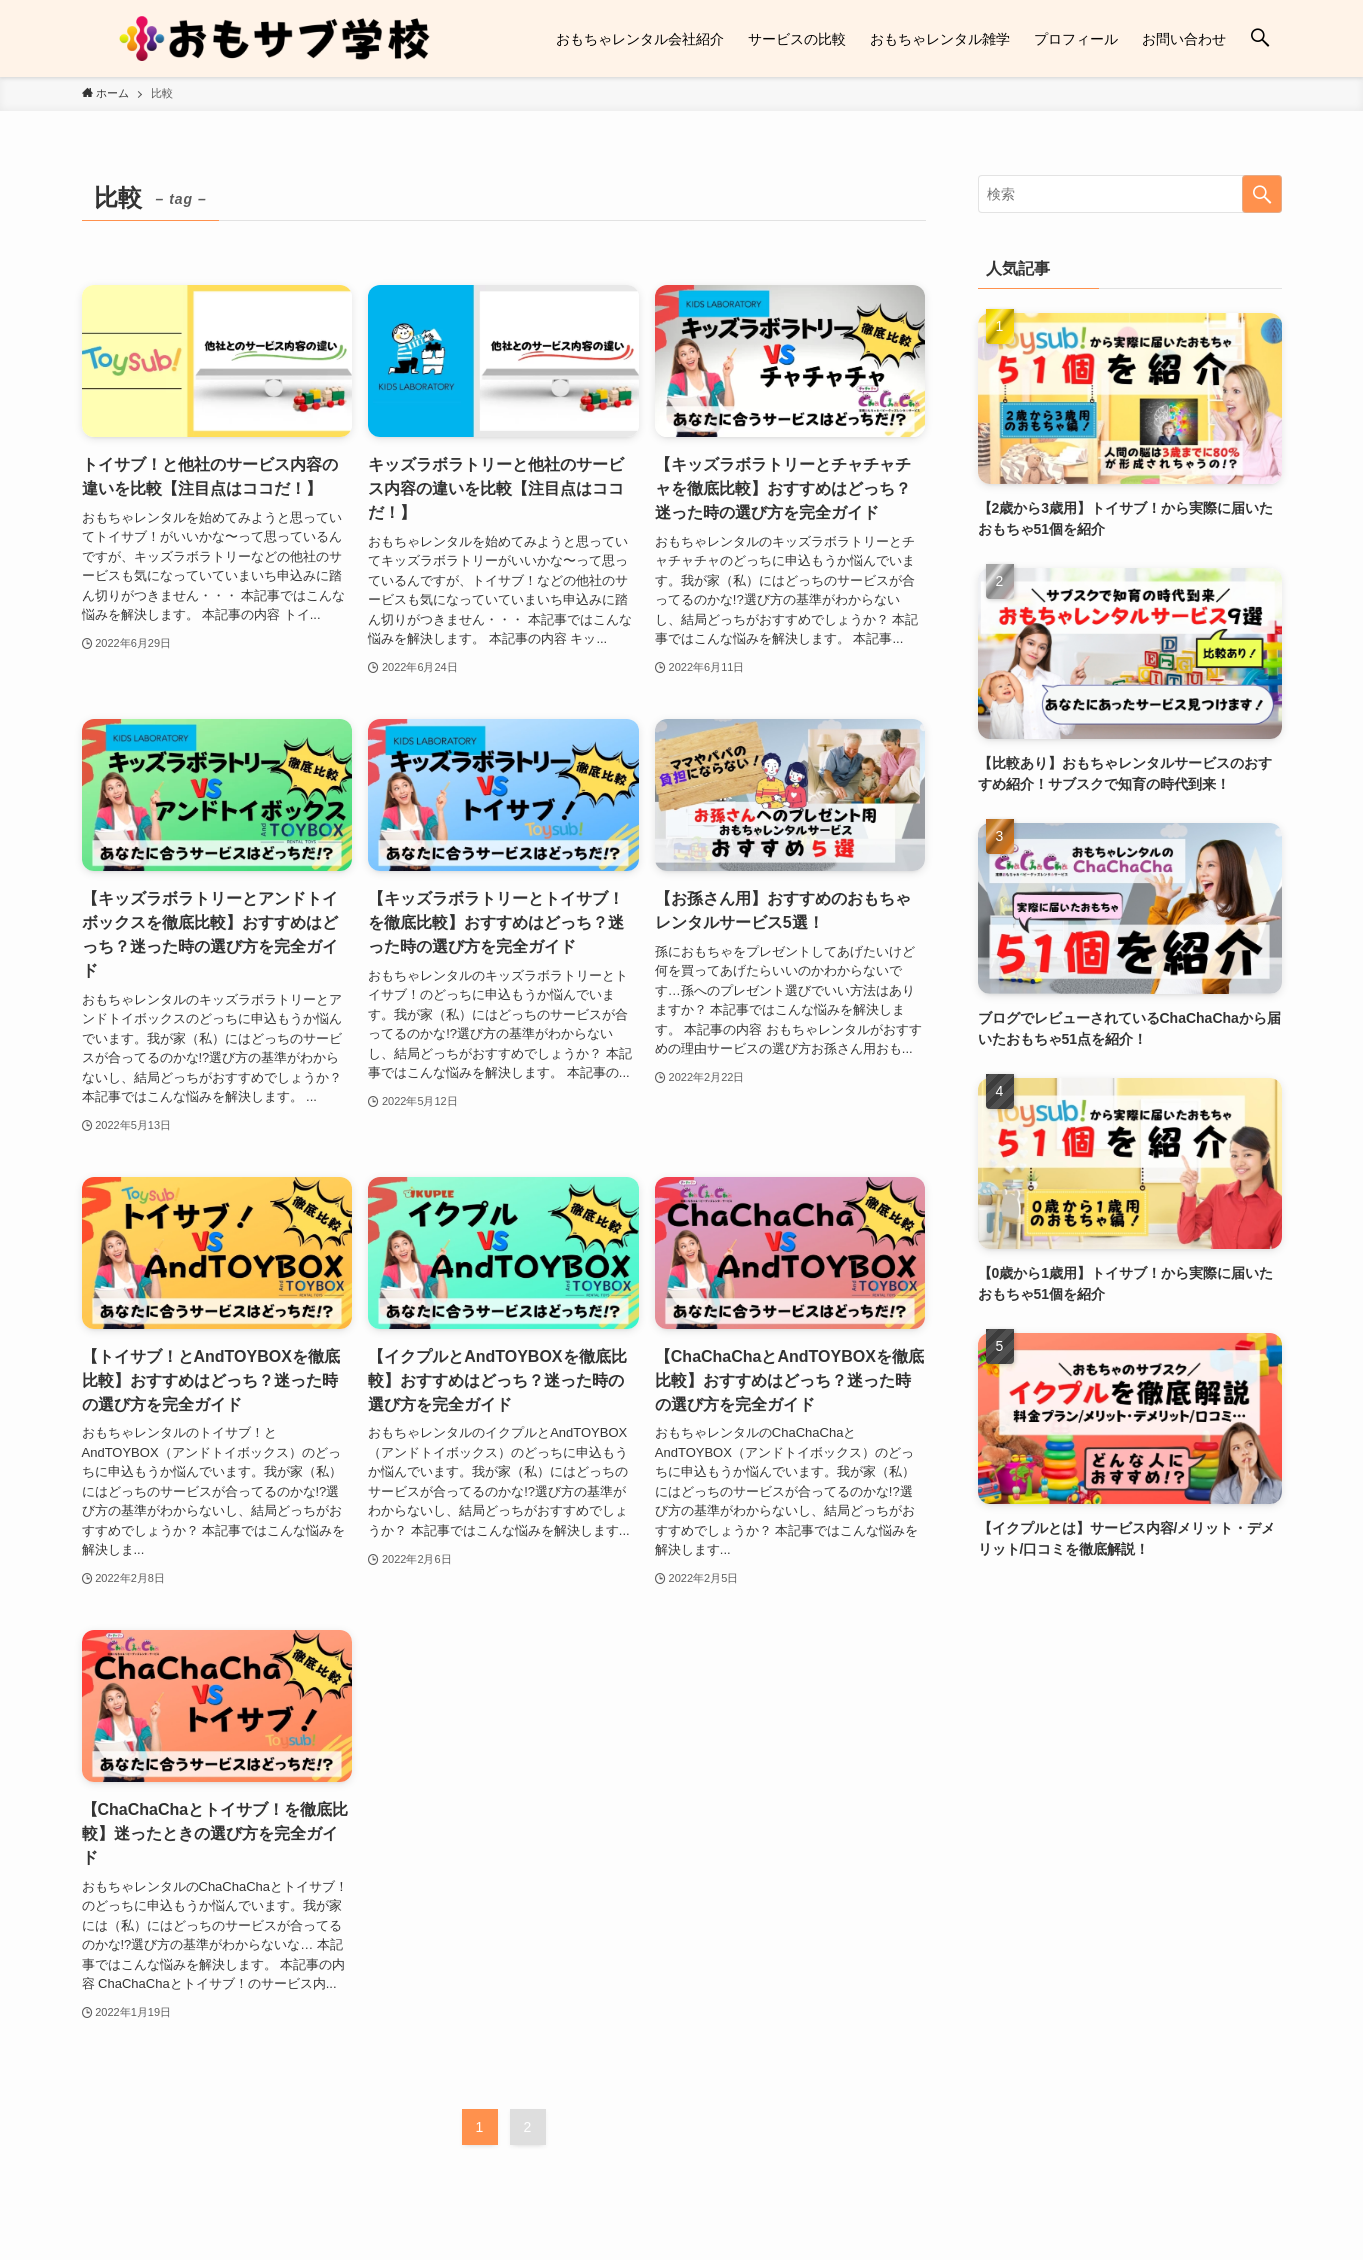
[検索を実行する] (1262, 194)
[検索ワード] (1130, 194)
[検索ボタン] (1260, 38)
